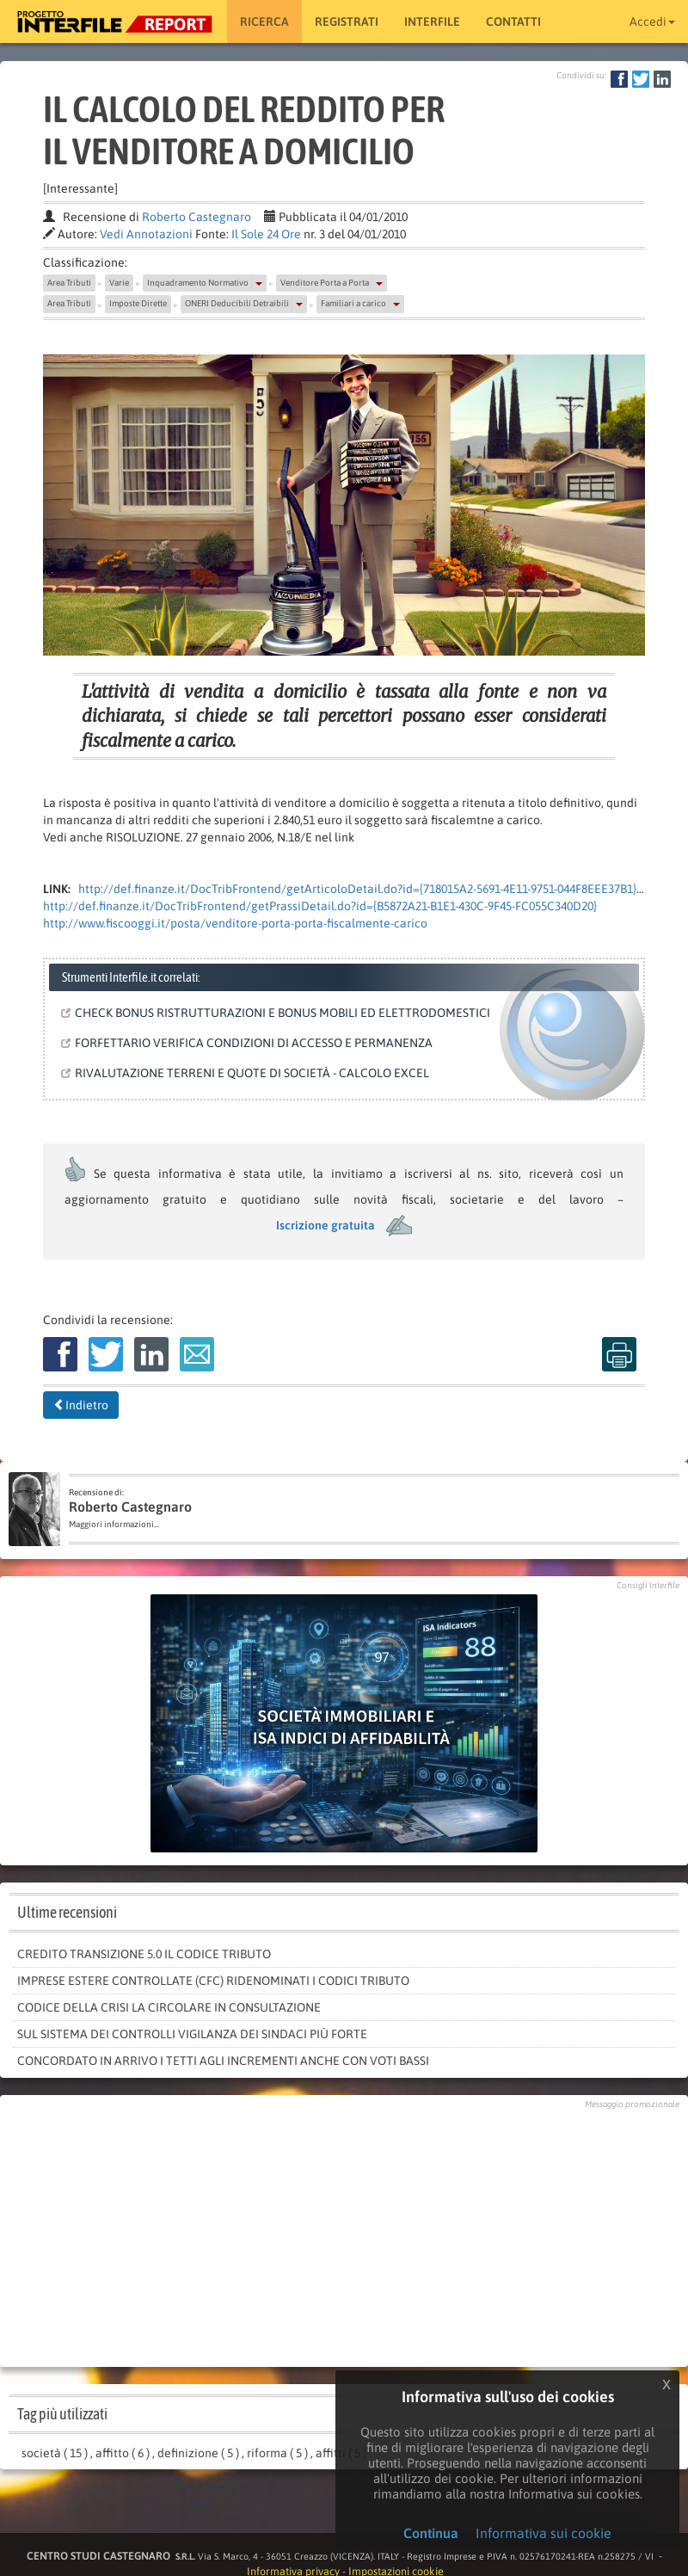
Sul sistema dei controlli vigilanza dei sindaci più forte (192, 2034)
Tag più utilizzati (62, 2414)
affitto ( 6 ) (122, 2453)
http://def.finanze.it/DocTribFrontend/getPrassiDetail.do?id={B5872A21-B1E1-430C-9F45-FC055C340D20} (320, 906)
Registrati (346, 21)
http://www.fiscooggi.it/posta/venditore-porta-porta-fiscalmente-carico (235, 923)
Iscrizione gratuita (325, 1225)
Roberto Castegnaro (196, 217)
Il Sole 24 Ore (266, 234)
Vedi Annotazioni (146, 234)
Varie (119, 282)
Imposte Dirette (138, 303)
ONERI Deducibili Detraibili (237, 303)
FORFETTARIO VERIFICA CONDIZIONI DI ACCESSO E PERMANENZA (250, 1043)
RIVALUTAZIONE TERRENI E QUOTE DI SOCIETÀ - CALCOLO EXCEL (248, 1073)
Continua (430, 2533)
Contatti (513, 21)
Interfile (432, 21)
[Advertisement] (344, 2233)
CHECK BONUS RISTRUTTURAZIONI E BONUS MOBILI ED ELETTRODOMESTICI (279, 1013)
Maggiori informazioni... (114, 1524)
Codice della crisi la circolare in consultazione (169, 2007)
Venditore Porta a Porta (324, 282)
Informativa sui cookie (543, 2533)
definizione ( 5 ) (198, 2453)
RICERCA (264, 21)
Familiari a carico (353, 303)
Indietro (80, 1405)
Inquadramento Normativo (198, 282)
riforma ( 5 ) (277, 2453)
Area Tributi (69, 282)
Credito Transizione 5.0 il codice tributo (144, 1954)
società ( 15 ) (55, 2453)
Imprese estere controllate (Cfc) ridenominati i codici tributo (213, 1980)
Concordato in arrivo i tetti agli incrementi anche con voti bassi (223, 2061)
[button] (259, 283)
